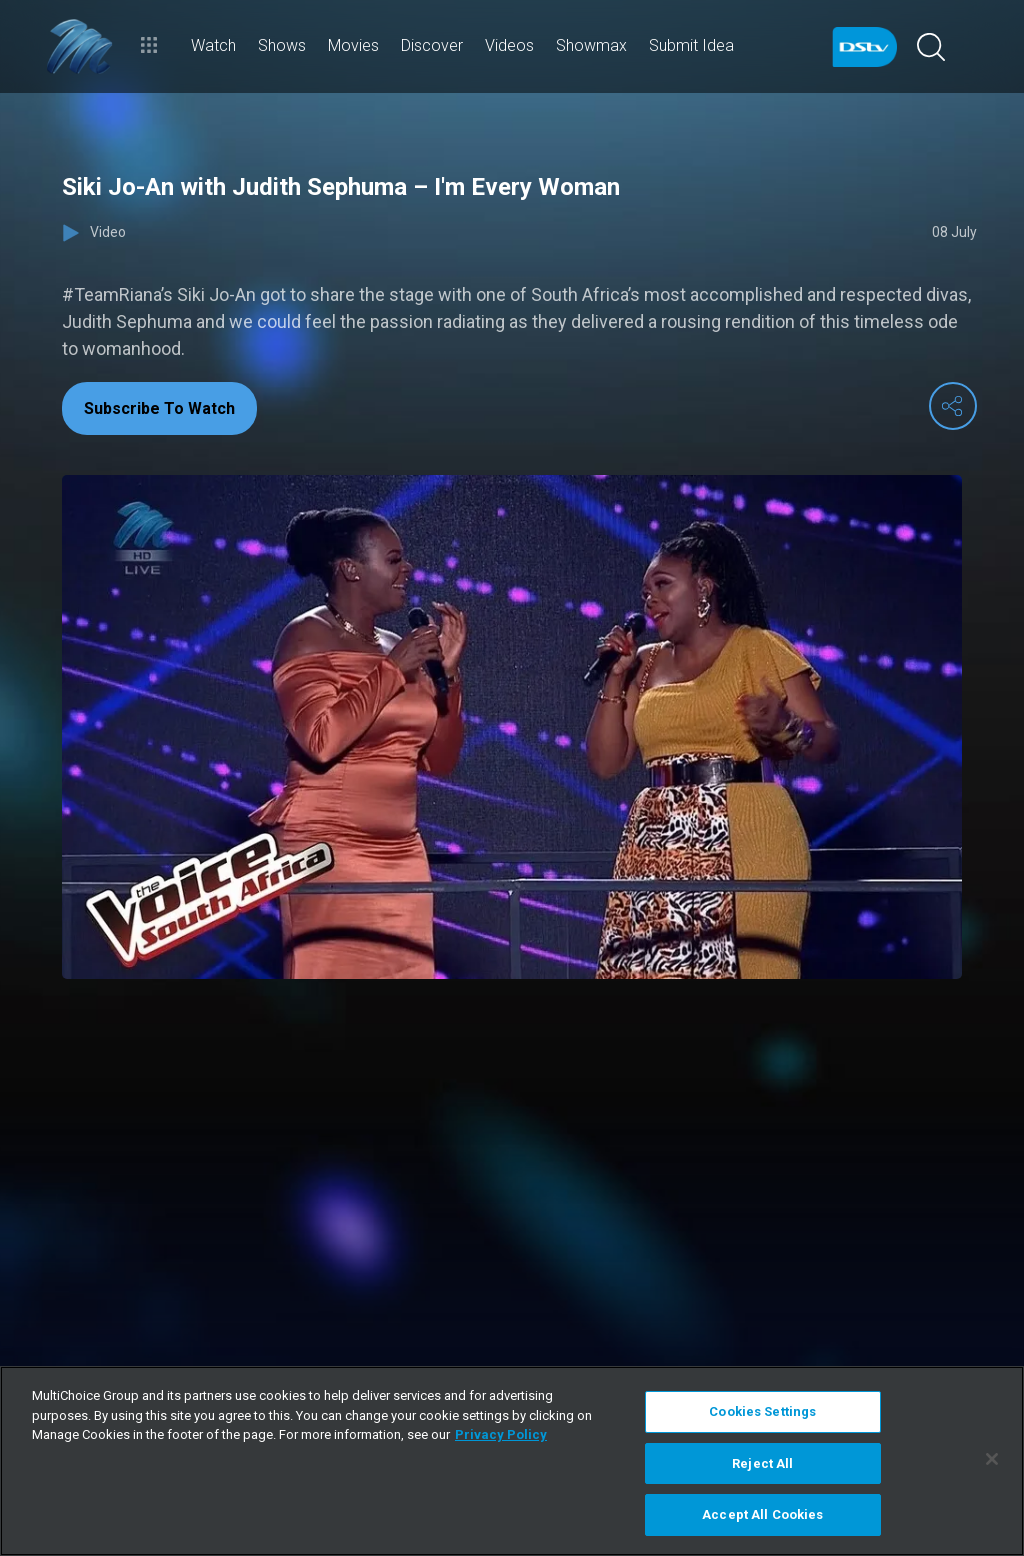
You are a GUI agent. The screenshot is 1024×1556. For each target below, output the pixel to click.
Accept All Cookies (762, 1514)
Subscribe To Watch (159, 408)
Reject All (762, 1463)
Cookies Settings (762, 1411)
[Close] (992, 1459)
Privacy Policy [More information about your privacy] (501, 1434)
